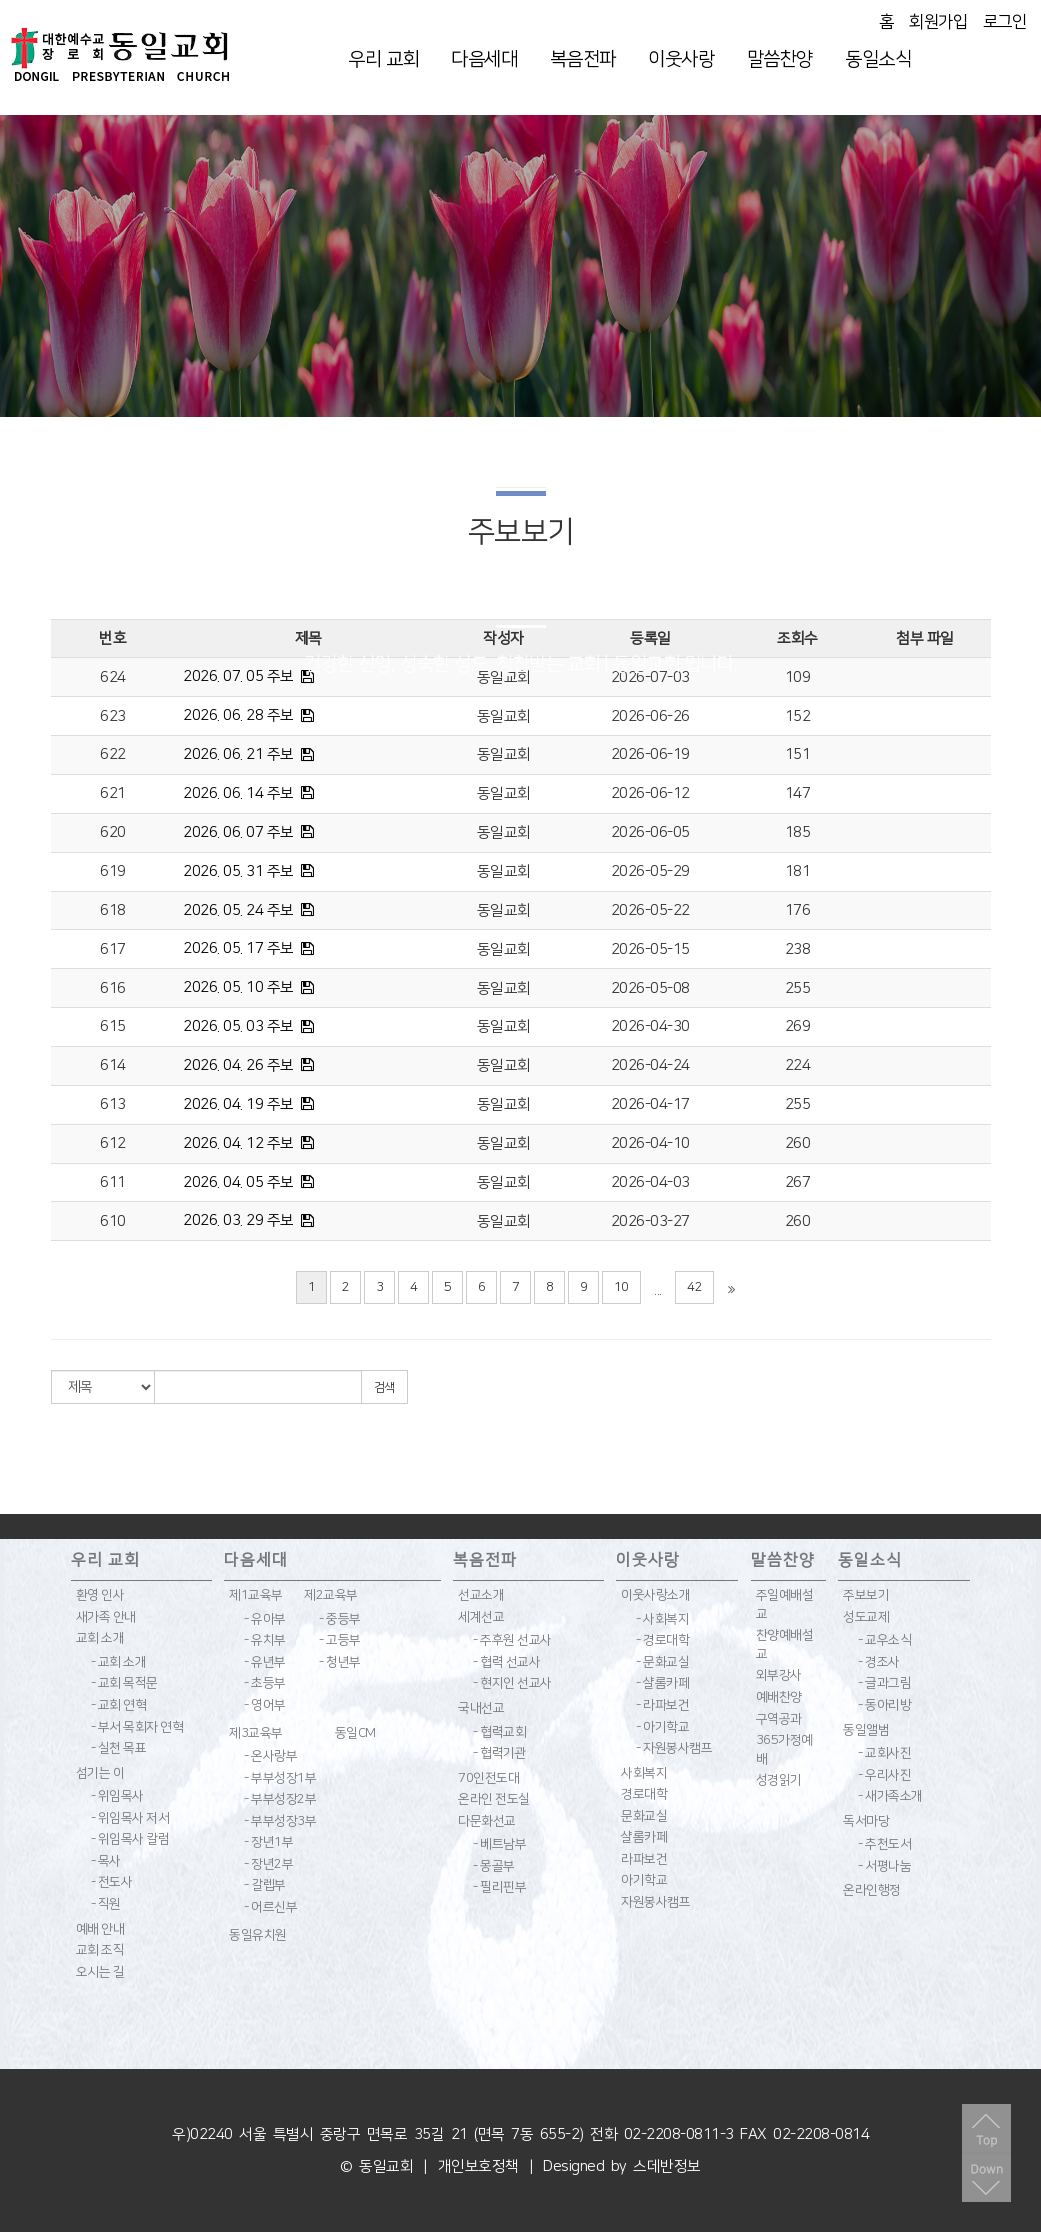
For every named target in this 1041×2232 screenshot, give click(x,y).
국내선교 (481, 1708)
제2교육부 (331, 1595)
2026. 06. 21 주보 (238, 754)
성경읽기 (779, 1780)
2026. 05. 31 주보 (238, 871)
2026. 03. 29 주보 (238, 1220)
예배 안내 (100, 1929)
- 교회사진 (884, 1753)
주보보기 (866, 1595)
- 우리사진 (884, 1775)
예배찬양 (779, 1697)
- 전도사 (112, 1882)
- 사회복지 (662, 1619)
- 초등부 (265, 1683)
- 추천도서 (884, 1844)
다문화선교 (487, 1821)
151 (798, 754)
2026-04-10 (650, 1143)
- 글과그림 (884, 1683)
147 (798, 793)
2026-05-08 (650, 988)
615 (113, 1026)
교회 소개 (100, 1638)
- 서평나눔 (884, 1866)
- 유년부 (265, 1662)
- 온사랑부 (270, 1756)
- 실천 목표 (119, 1748)
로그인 (1005, 22)
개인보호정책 (478, 2166)
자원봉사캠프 (655, 1902)
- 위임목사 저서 (130, 1818)
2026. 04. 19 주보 (238, 1104)
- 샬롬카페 (662, 1683)
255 (798, 988)
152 (798, 716)
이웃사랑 (681, 59)
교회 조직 (100, 1950)
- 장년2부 (268, 1864)
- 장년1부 (268, 1842)
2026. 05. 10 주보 (238, 987)
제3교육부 (256, 1733)
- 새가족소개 (890, 1796)
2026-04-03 (650, 1182)
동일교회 (504, 716)
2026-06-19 (650, 754)
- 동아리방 (884, 1705)
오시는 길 (100, 1972)
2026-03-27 (650, 1221)
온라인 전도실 (494, 1799)
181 (798, 871)
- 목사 (106, 1861)
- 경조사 (879, 1662)
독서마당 (866, 1821)
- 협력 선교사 (506, 1662)
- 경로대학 (662, 1640)
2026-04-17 (650, 1104)
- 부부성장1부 (280, 1778)
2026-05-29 (650, 871)
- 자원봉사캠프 (674, 1748)
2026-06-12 (650, 793)
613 (113, 1104)
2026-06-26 (650, 716)
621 (113, 793)
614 (113, 1065)
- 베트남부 (499, 1844)
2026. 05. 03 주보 (238, 1026)
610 (113, 1221)
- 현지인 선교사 (512, 1683)
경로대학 (644, 1794)
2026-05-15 (650, 949)
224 (798, 1065)
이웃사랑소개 (655, 1595)
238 (798, 949)
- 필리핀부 (499, 1887)
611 (113, 1182)
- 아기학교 (662, 1727)
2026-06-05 (650, 832)
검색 (384, 1387)
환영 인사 (100, 1595)
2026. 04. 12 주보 (238, 1143)
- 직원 (106, 1904)
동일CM (355, 1733)
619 (113, 871)
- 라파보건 (662, 1705)
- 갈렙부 (265, 1885)
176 (798, 910)
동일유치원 (258, 1935)
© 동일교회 (376, 2166)
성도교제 (866, 1617)
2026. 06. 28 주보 (238, 715)
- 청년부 (340, 1662)
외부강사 (779, 1675)
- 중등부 (340, 1619)
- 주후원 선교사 (512, 1640)
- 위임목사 (117, 1796)
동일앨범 (866, 1730)
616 (113, 988)
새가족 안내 (106, 1617)
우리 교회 (383, 59)
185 (798, 832)
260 (798, 1143)
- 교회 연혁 (119, 1705)
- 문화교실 (662, 1662)
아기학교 (644, 1880)
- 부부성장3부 (280, 1821)
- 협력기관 (499, 1753)
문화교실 (644, 1816)
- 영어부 (265, 1705)
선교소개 (481, 1595)
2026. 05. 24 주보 (238, 910)
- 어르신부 (270, 1907)
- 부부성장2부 (280, 1799)
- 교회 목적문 (124, 1683)
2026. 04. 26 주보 (238, 1065)
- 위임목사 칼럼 (130, 1839)
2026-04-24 (650, 1065)
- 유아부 (265, 1619)
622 (113, 754)
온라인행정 (872, 1890)
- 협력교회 (499, 1732)
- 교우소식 (884, 1640)
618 (113, 910)
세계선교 (481, 1617)
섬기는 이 (100, 1773)
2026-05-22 (650, 910)
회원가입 (938, 22)
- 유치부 (265, 1640)
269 (798, 1026)
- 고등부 (340, 1640)
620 (113, 832)
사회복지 (644, 1773)
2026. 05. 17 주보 (238, 948)
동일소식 (878, 59)
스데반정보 (667, 2166)
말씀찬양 (780, 59)
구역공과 (779, 1719)
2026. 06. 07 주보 (238, 832)
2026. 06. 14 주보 (238, 793)
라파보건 (644, 1859)
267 (798, 1182)
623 (113, 716)
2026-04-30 (650, 1026)
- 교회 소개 (119, 1662)
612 (113, 1143)
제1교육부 (256, 1595)
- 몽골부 (494, 1866)
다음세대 (484, 59)
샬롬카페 (644, 1837)
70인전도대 (488, 1778)
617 (113, 949)
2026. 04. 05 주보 (238, 1182)
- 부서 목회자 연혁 (137, 1727)
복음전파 (583, 59)
